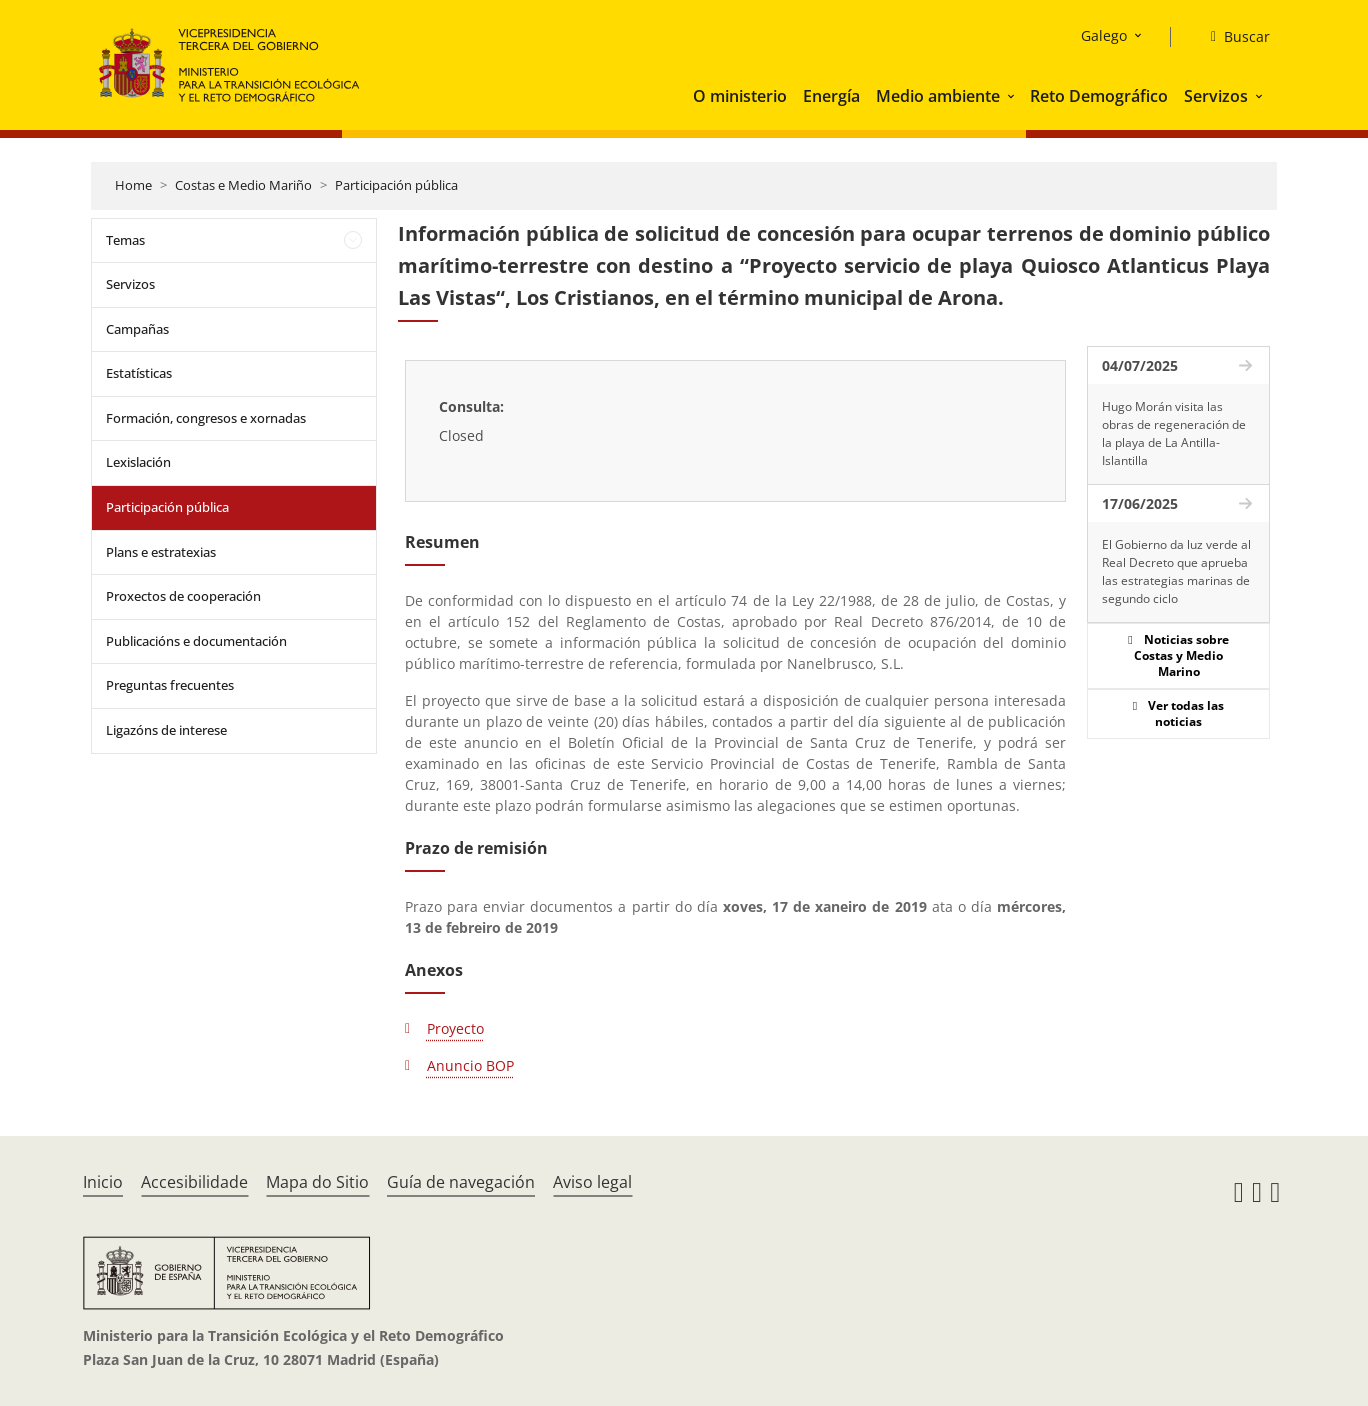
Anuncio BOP (470, 1065)
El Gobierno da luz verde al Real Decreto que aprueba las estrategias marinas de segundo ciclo (1176, 571)
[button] (1013, 96)
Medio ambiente (938, 96)
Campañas (137, 329)
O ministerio (740, 96)
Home (133, 185)
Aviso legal (592, 1182)
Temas (125, 240)
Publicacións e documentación (196, 641)
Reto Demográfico (1099, 96)
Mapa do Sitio (317, 1182)
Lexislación (138, 462)
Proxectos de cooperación (183, 596)
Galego (1104, 35)
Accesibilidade (194, 1182)
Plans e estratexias (161, 552)
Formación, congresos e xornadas (206, 418)
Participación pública (396, 185)
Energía (831, 96)
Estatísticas (139, 373)
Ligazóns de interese (166, 730)
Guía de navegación (461, 1182)
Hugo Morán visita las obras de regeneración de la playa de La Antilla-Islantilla (1174, 433)
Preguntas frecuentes (170, 685)
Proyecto (455, 1028)
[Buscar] (1232, 37)
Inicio (103, 1182)
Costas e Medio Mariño (243, 185)
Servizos (1216, 96)
